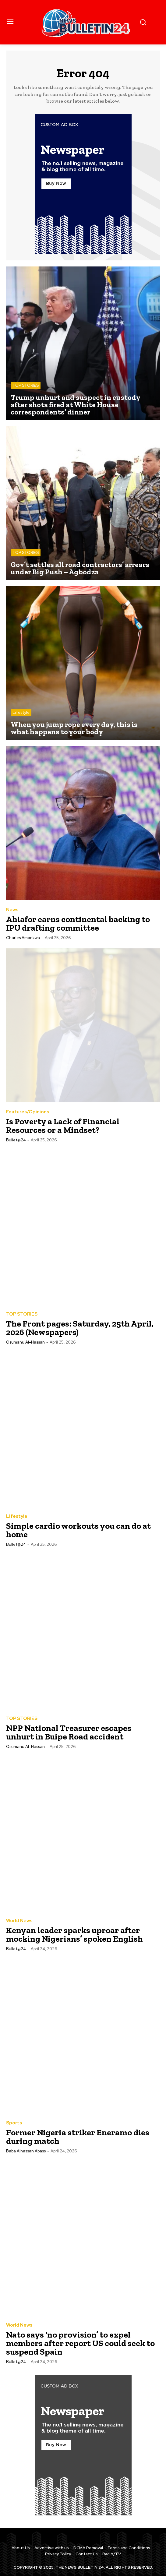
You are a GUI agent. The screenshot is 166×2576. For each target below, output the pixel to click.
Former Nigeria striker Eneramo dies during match (77, 2136)
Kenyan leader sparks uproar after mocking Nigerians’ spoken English (74, 1934)
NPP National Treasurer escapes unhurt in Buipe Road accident (68, 1732)
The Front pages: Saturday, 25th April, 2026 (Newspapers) (80, 1328)
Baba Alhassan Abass (26, 2151)
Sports (14, 2123)
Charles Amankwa (23, 937)
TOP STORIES (25, 385)
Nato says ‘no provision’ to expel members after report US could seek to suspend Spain (80, 2343)
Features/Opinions (27, 1112)
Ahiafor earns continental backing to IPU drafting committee (78, 923)
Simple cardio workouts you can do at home (78, 1530)
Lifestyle (21, 712)
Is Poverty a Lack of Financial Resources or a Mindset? (62, 1125)
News (12, 909)
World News (19, 1921)
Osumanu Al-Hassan (25, 1342)
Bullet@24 (16, 1140)
